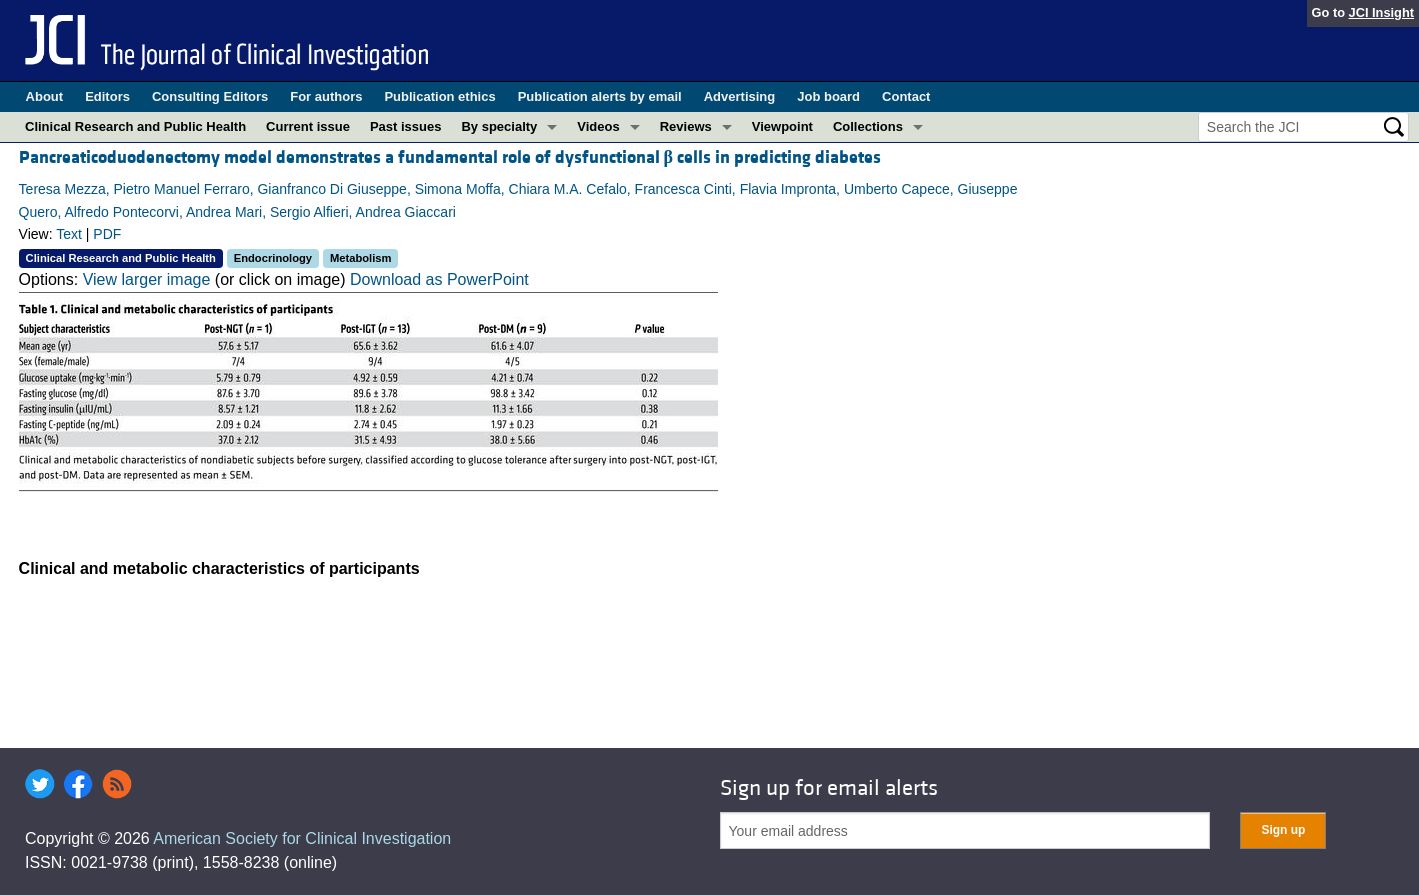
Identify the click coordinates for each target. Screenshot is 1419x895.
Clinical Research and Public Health (135, 126)
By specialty (499, 126)
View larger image (147, 279)
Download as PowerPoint (439, 279)
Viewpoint (782, 126)
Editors (107, 96)
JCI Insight (1381, 12)
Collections (868, 126)
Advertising (740, 96)
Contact (906, 96)
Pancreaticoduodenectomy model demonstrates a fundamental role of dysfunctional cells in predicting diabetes (450, 157)
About (45, 96)
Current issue (308, 126)
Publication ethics (439, 96)
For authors (326, 96)
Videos (598, 126)
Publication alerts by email (600, 96)
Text (69, 234)
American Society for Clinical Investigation (302, 838)
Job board (828, 96)
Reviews (686, 126)
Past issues (406, 126)
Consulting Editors (210, 96)
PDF (107, 234)
